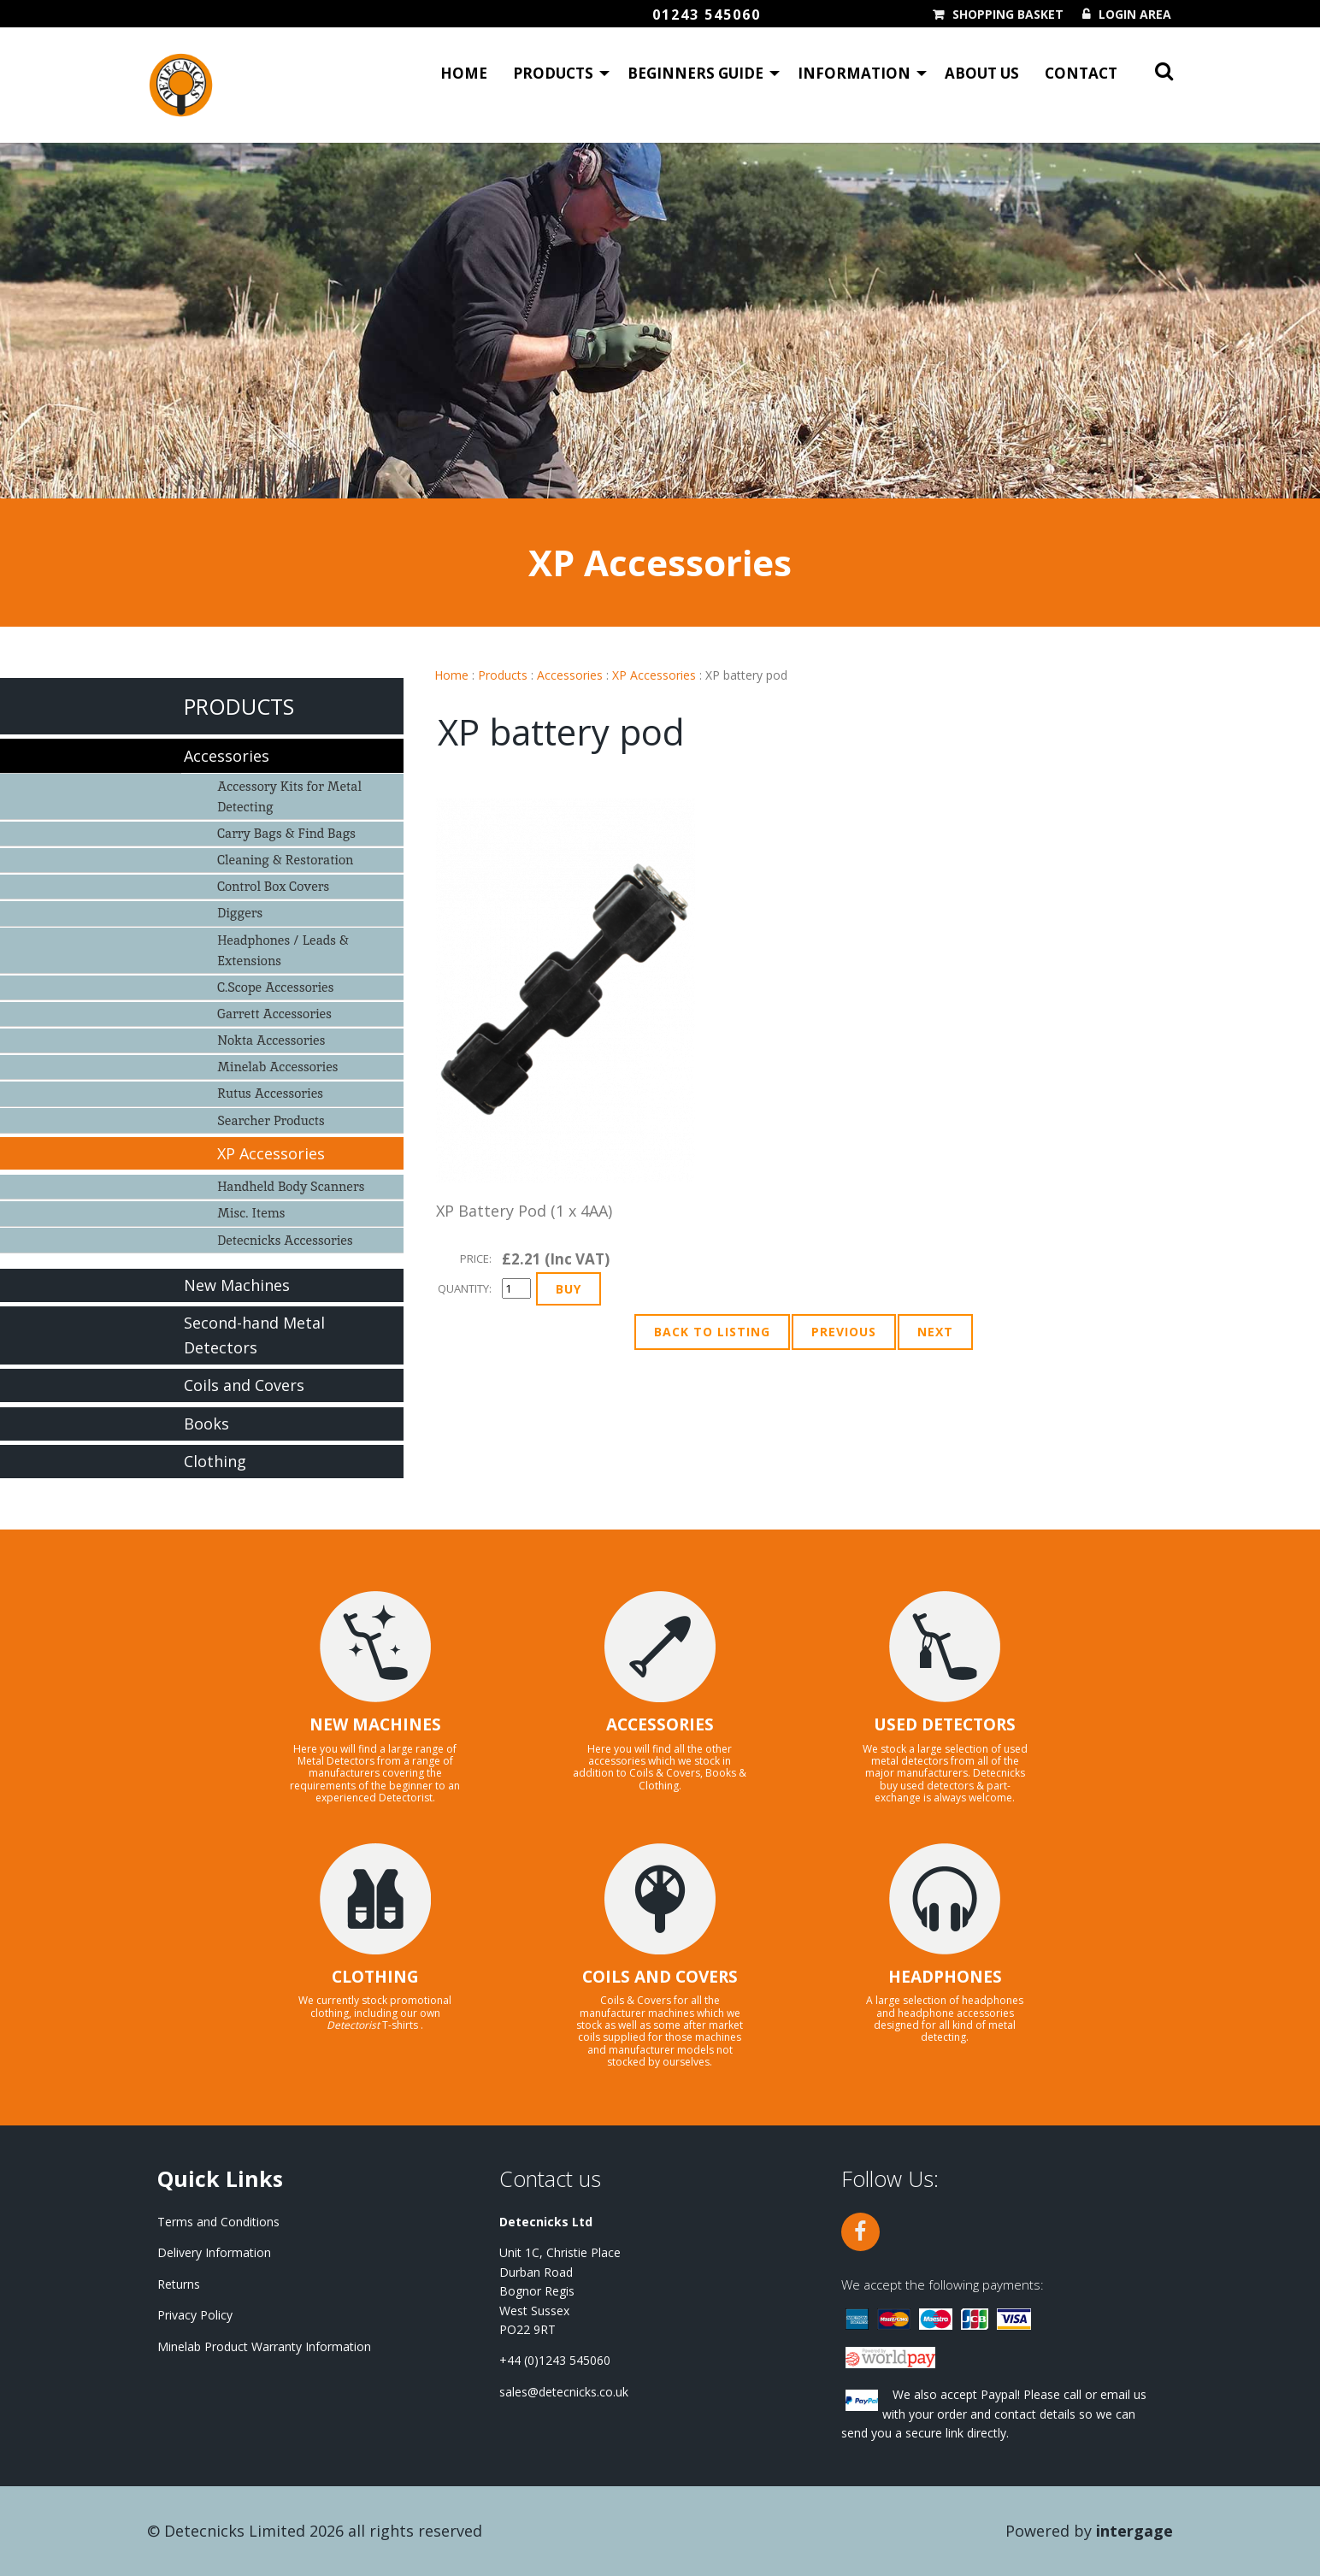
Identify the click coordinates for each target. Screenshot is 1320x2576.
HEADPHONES (945, 1977)
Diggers (239, 913)
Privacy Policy (195, 2315)
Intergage (1134, 2530)
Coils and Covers (244, 1385)
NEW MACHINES (375, 1724)
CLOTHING (375, 1977)
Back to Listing (712, 1331)
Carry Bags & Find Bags (286, 833)
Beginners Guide (695, 73)
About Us (982, 73)
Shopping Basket (1008, 15)
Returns (178, 2284)
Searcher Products (271, 1120)
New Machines (237, 1285)
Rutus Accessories (270, 1093)
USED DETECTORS (945, 1724)
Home (463, 73)
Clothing (215, 1461)
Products (553, 73)
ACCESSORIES (660, 1724)
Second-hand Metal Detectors (254, 1335)
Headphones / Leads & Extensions (283, 950)
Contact (1081, 73)
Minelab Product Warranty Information (264, 2346)
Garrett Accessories (274, 1013)
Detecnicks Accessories (285, 1240)
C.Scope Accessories (275, 987)
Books (206, 1423)
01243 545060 (706, 14)
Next (935, 1331)
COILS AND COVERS (660, 1977)
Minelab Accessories (277, 1066)
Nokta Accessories (271, 1040)
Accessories (570, 675)
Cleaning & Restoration (285, 860)
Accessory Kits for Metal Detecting (289, 796)
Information (854, 73)
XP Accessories (654, 675)
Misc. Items (251, 1213)
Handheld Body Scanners (290, 1186)
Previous (843, 1331)
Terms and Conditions (218, 2221)
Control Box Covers (273, 886)
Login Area (1135, 15)
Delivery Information (214, 2252)
